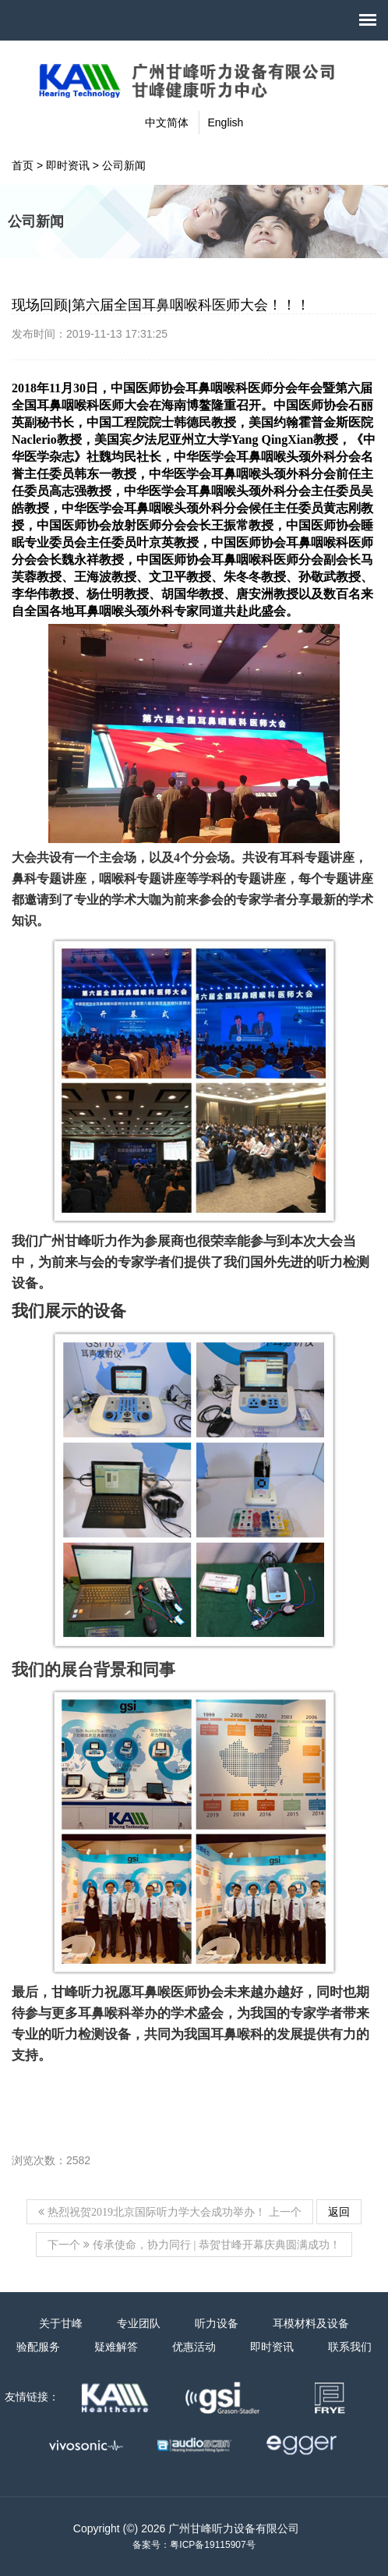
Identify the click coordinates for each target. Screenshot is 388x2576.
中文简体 (167, 122)
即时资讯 (68, 165)
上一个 (170, 2212)
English (225, 122)
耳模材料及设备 (311, 2323)
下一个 (194, 2244)
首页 (23, 165)
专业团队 (138, 2323)
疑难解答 (116, 2346)
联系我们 (350, 2346)
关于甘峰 (61, 2323)
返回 (339, 2212)
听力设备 (216, 2323)
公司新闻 (124, 165)
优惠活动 (194, 2346)
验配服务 (38, 2346)
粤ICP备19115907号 (212, 2544)
